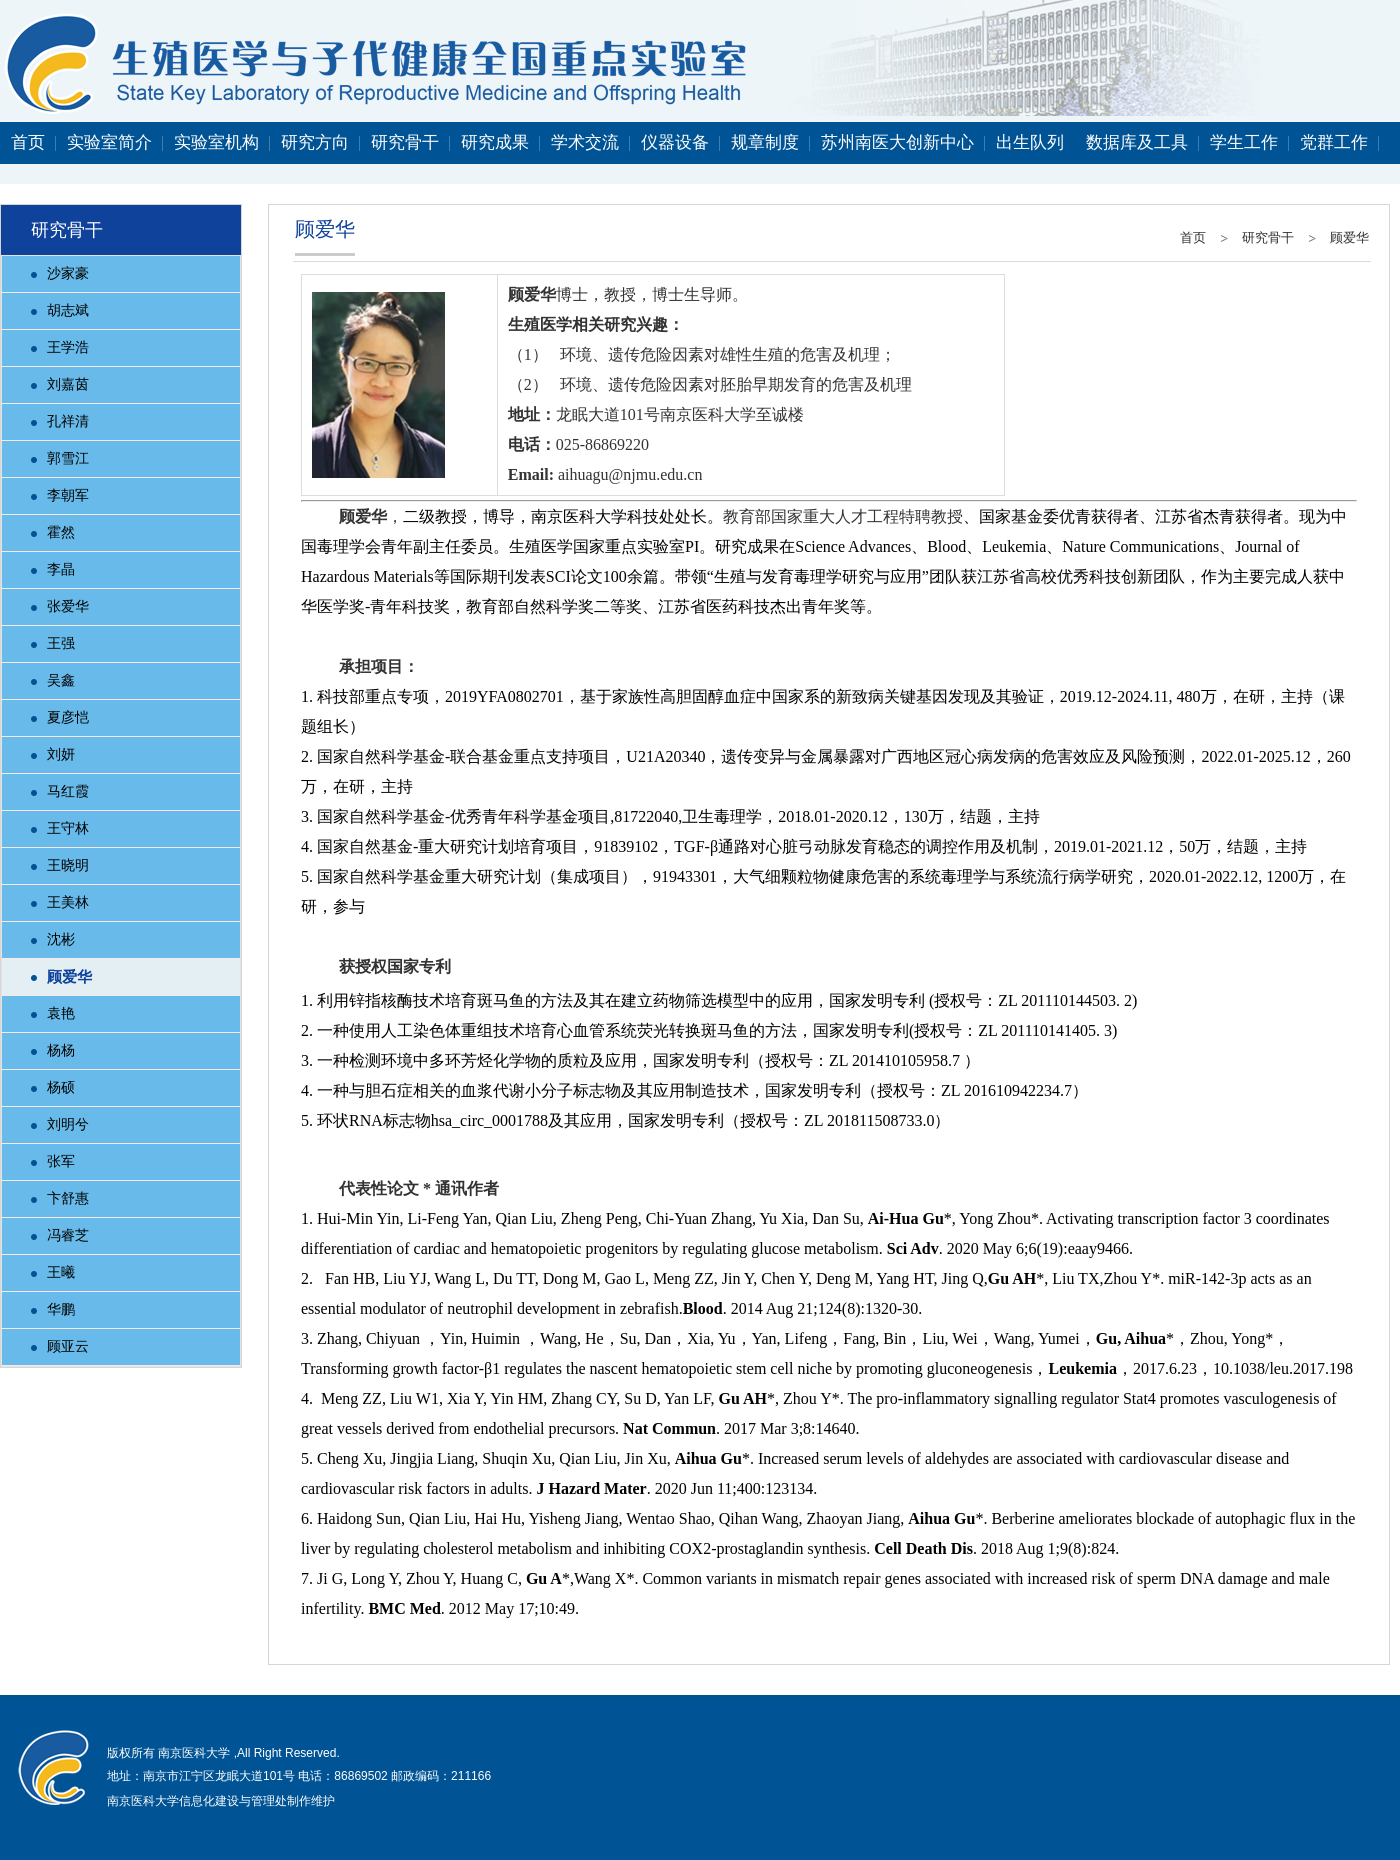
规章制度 (765, 142)
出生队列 (1030, 142)
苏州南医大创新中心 (897, 142)
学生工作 (1244, 142)
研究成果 (495, 142)
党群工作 (1334, 142)
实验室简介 (109, 142)
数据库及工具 (1137, 142)
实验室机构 (216, 142)
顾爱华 (1349, 237)
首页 (28, 142)
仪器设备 (675, 142)
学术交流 (585, 142)
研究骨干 (405, 142)
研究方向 (315, 142)
